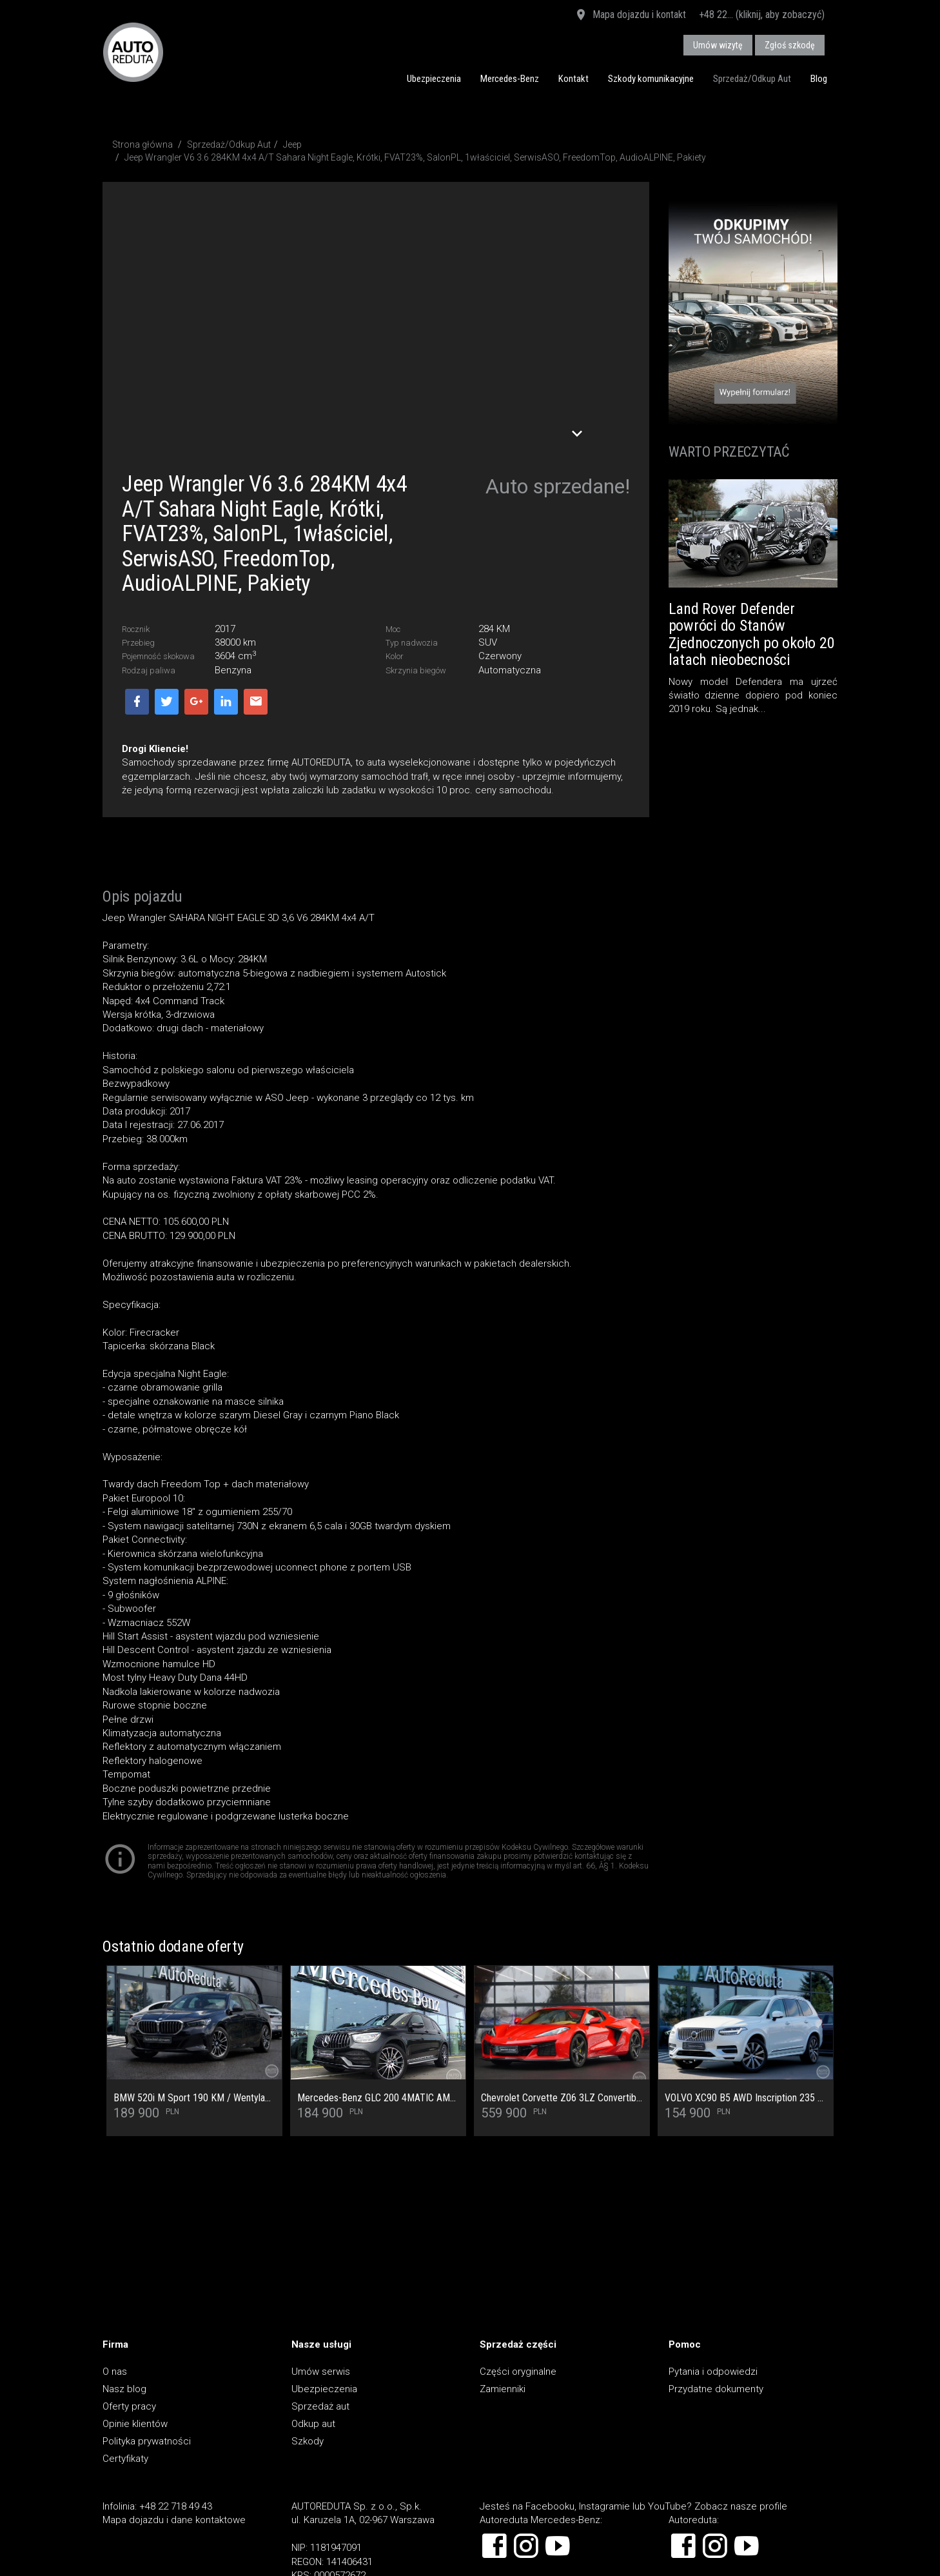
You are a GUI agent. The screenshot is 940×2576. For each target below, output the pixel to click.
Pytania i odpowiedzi (713, 2371)
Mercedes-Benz (509, 78)
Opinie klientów (135, 2424)
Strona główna (142, 144)
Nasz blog (124, 2389)
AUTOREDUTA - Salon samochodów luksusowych (133, 52)
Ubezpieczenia (434, 78)
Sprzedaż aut (320, 2406)
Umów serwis (320, 2371)
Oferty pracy (129, 2406)
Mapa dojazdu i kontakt (630, 15)
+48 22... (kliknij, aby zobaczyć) (762, 14)
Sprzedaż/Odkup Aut (752, 78)
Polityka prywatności (147, 2441)
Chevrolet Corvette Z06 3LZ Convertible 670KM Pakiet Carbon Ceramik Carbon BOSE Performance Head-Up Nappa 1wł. (562, 2098)
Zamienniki (502, 2389)
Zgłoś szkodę (790, 45)
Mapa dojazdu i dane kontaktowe (174, 2520)
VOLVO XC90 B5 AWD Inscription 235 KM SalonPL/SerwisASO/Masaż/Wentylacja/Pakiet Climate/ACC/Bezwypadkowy (746, 2098)
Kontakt (573, 78)
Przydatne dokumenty (716, 2389)
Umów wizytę (718, 45)
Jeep (292, 144)
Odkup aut (313, 2424)
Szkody (307, 2441)
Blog (818, 78)
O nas (115, 2371)
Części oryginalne (518, 2371)
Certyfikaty (125, 2458)
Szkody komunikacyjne (651, 78)
